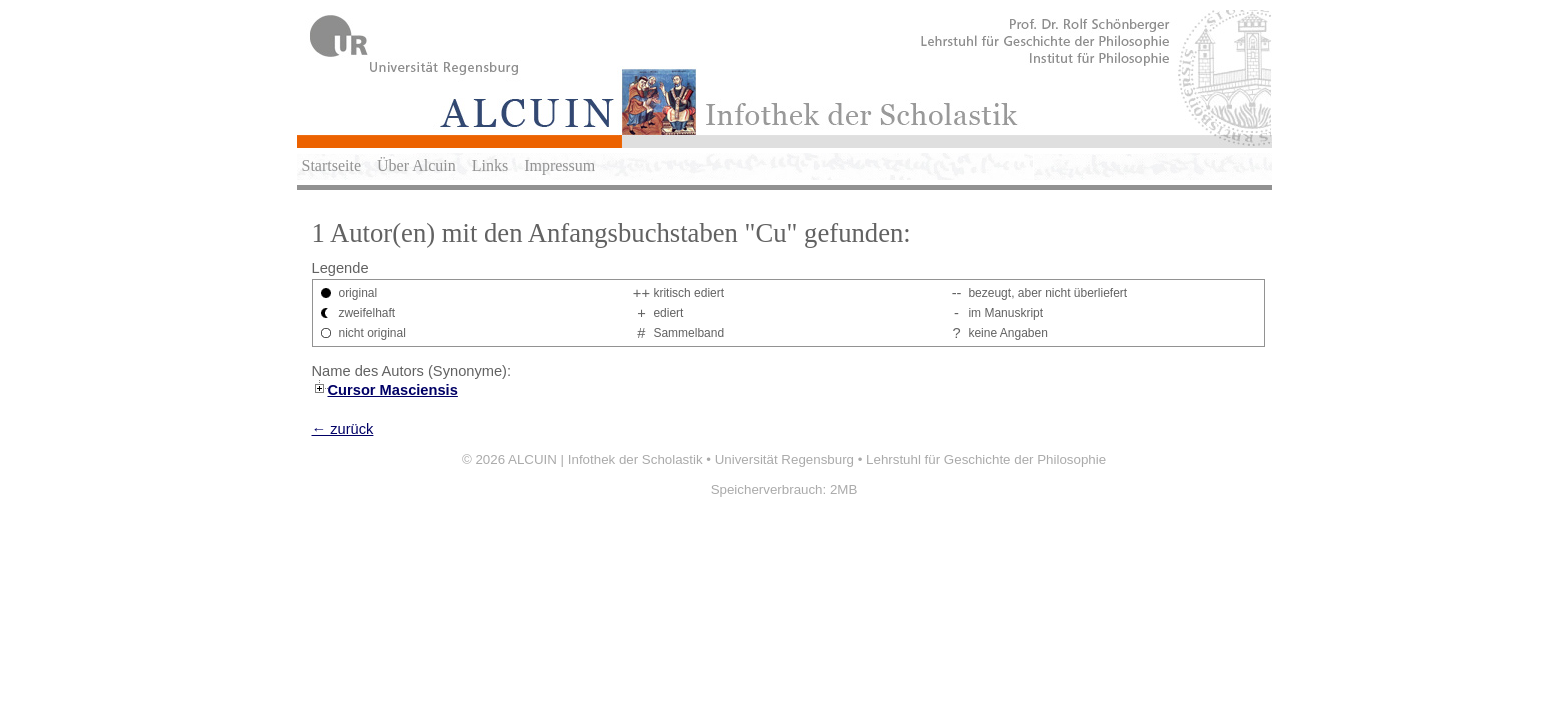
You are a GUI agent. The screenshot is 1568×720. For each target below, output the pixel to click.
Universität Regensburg (784, 459)
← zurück (343, 429)
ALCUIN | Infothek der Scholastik (605, 459)
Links (490, 165)
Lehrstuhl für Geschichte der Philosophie (986, 459)
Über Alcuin (416, 165)
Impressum (559, 165)
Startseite (332, 165)
